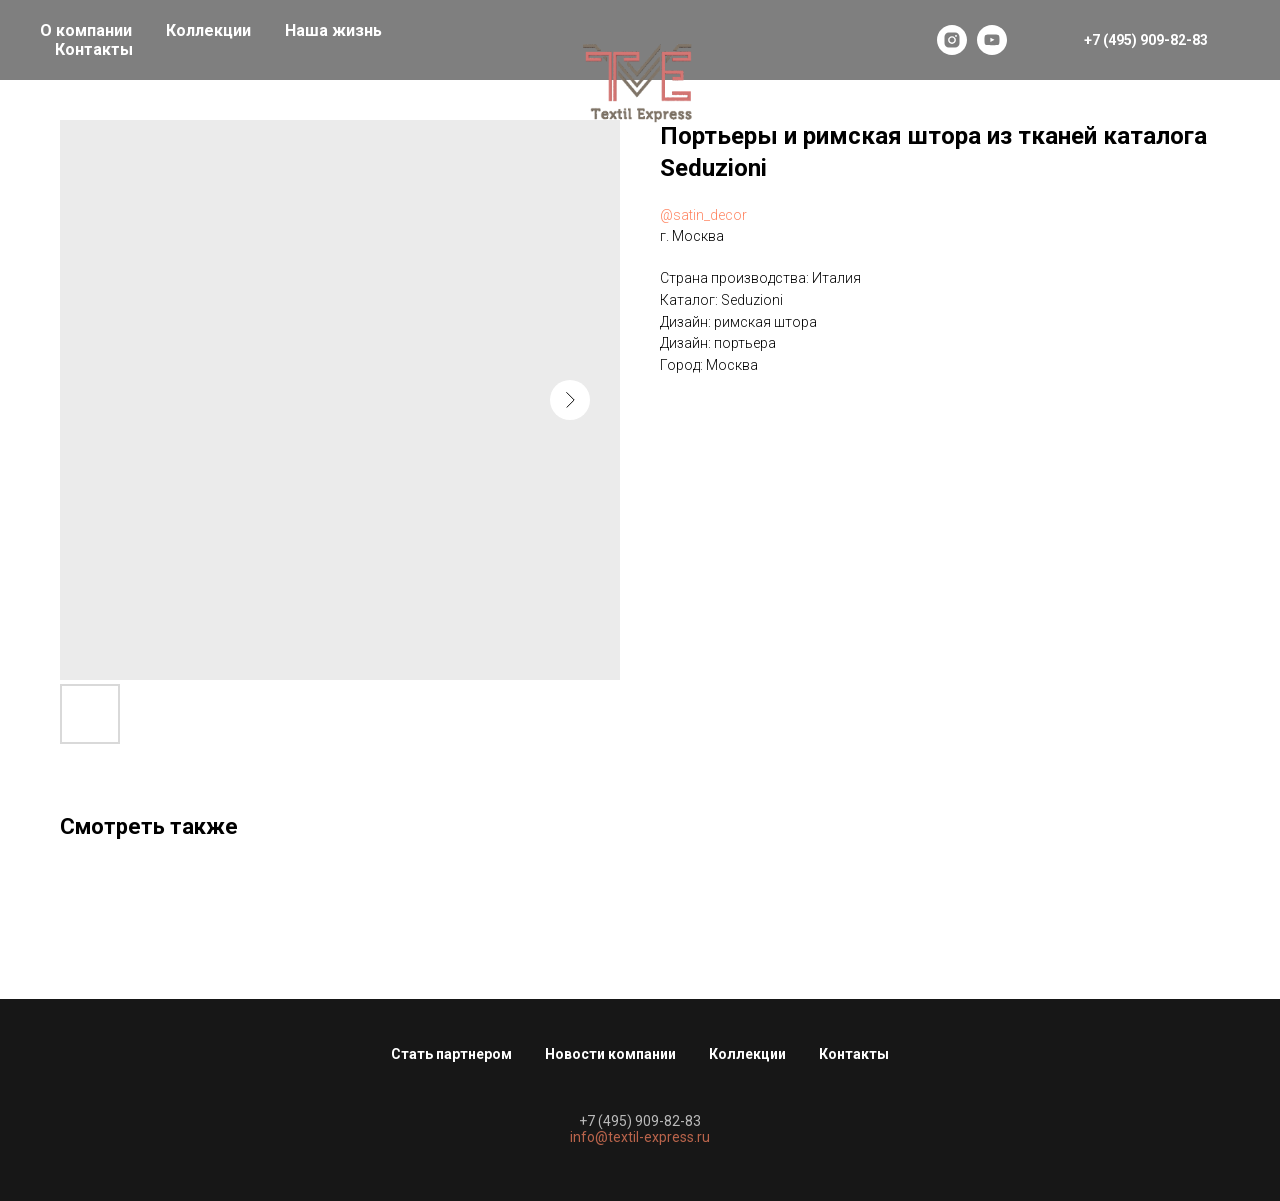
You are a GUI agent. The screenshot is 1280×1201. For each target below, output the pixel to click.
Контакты (94, 49)
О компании (86, 30)
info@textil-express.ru (640, 1137)
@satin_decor (703, 215)
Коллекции (208, 30)
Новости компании (610, 1054)
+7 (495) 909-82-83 (640, 1121)
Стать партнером (451, 1054)
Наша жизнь (333, 30)
